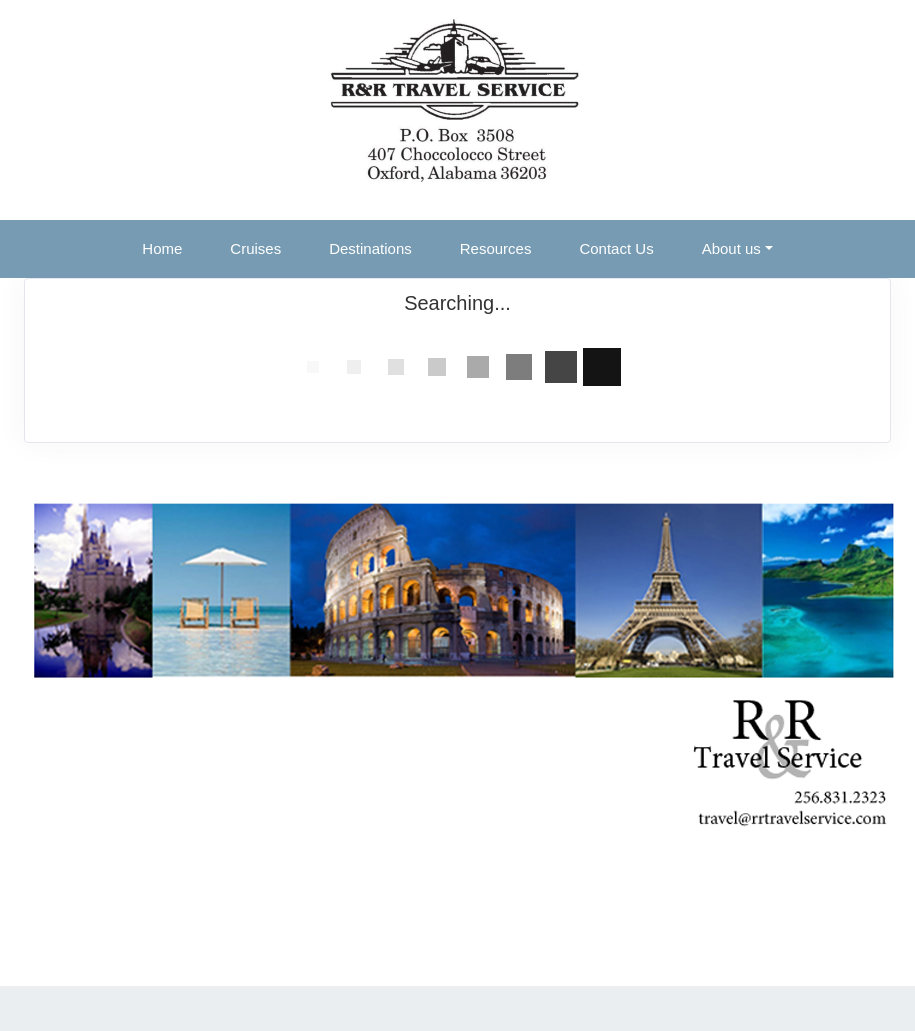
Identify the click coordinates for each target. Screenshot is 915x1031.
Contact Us (616, 248)
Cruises (255, 248)
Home (162, 248)
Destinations (370, 248)
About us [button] (731, 248)
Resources (496, 248)
